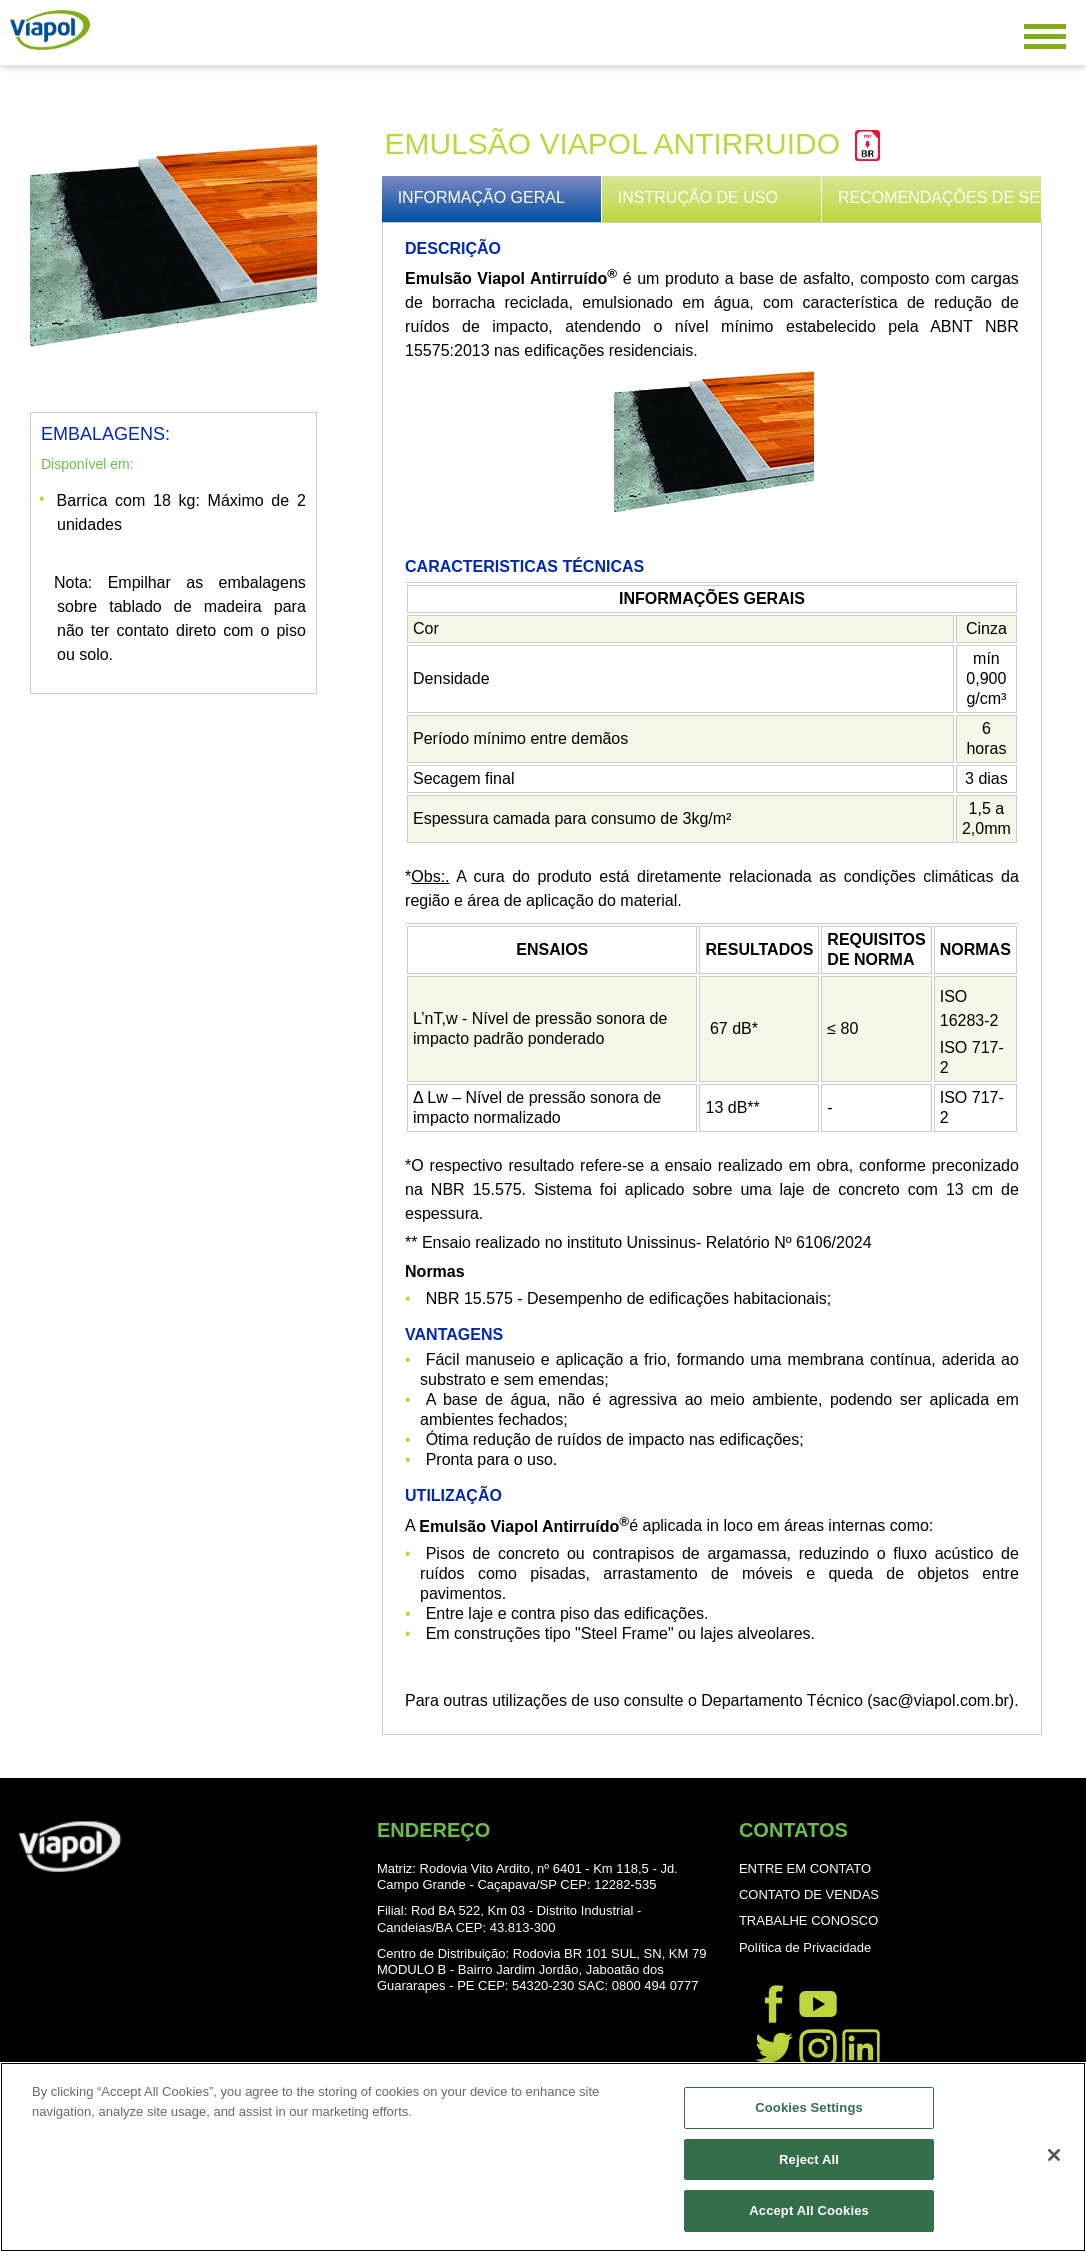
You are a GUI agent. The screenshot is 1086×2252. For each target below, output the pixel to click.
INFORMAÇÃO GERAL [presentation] (481, 197)
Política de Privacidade (805, 1947)
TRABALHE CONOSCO (808, 1920)
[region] (543, 2157)
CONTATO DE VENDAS (809, 1894)
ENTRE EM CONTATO (805, 1868)
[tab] (492, 199)
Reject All (809, 2159)
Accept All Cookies (809, 2210)
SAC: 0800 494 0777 (638, 1985)
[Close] (1054, 2155)
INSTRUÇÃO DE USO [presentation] (698, 197)
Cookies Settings (809, 2107)
